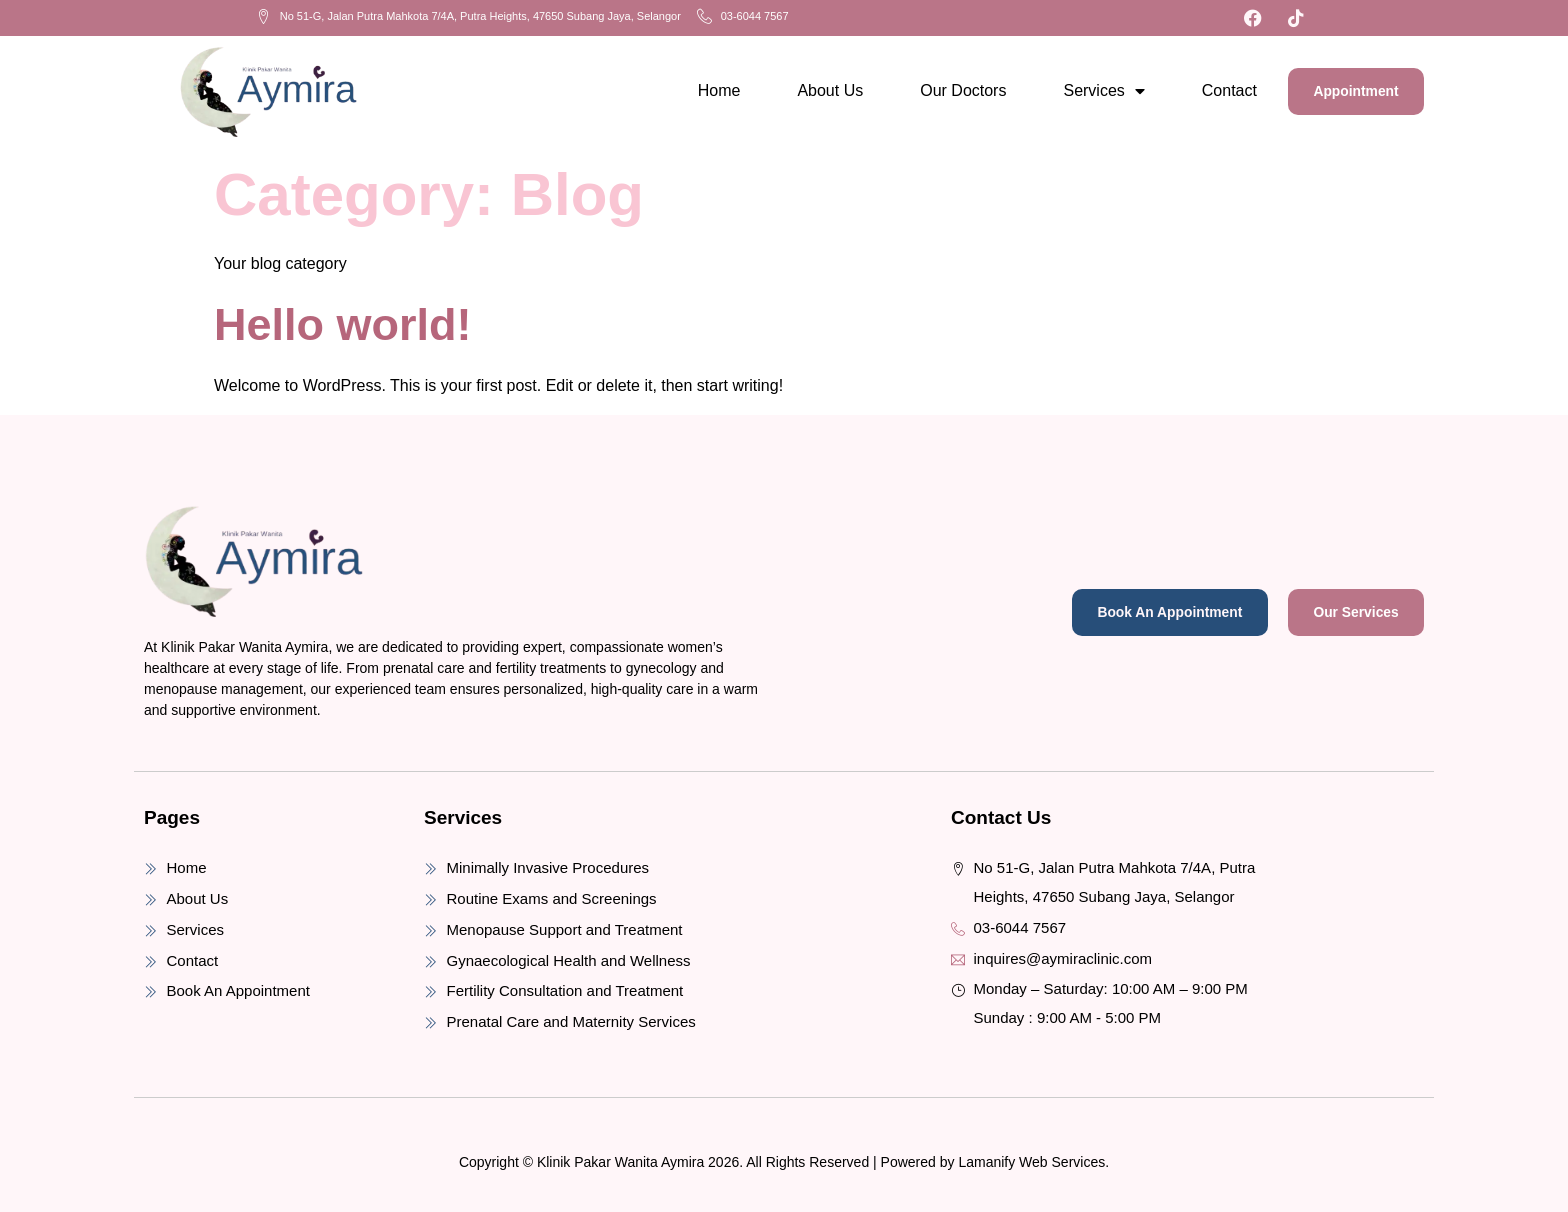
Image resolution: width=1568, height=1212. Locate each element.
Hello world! (343, 319)
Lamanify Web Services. (1033, 1157)
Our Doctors (947, 88)
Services (1087, 89)
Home (702, 88)
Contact (1212, 88)
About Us (814, 88)
